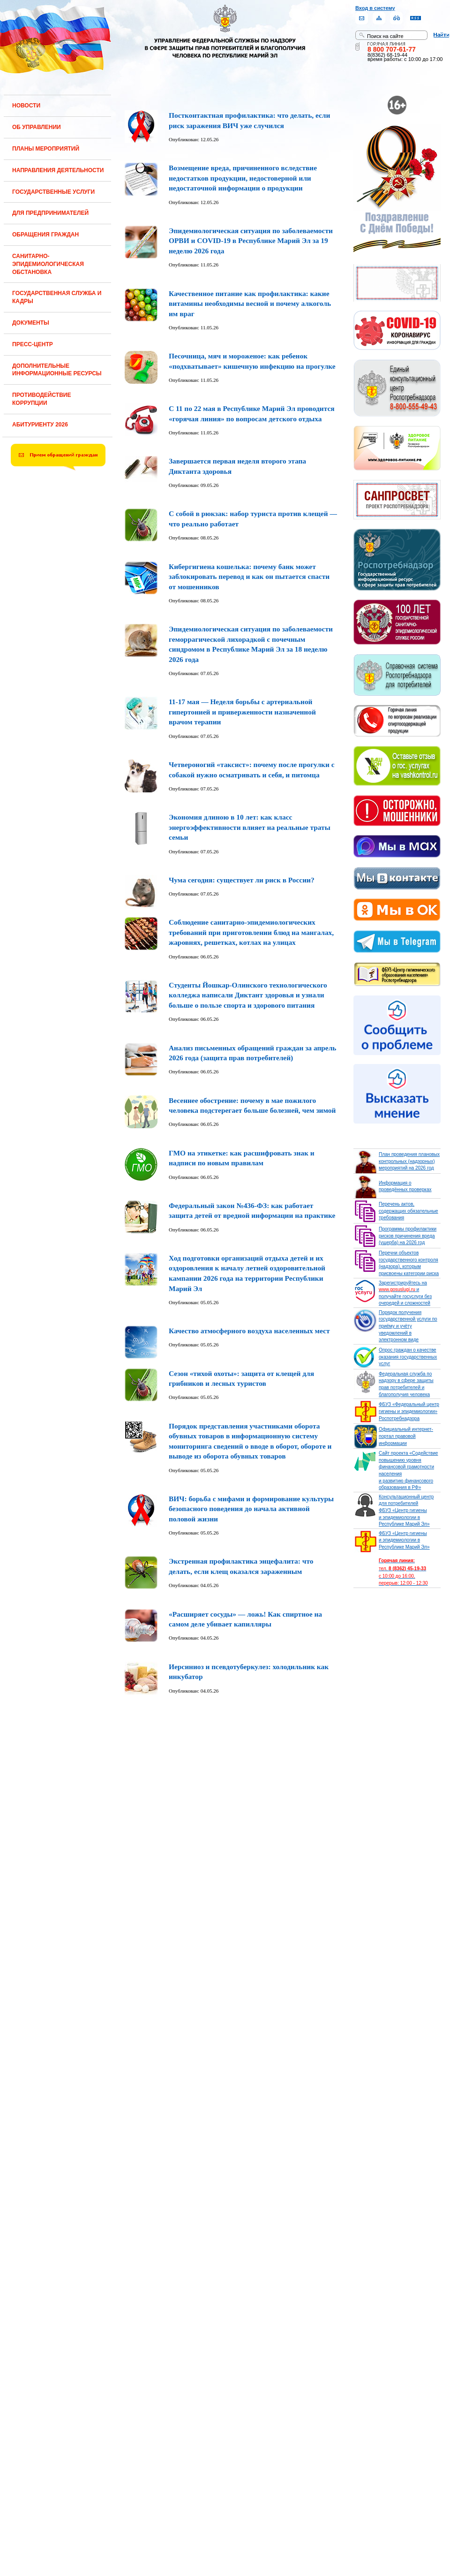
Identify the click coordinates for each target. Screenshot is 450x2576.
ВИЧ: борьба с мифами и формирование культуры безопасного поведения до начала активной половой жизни (251, 1509)
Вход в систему (375, 8)
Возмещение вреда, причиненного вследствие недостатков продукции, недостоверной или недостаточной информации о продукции (243, 178)
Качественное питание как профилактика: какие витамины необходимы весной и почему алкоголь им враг (250, 303)
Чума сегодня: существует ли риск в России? (242, 880)
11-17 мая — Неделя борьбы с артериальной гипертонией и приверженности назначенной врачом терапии (242, 712)
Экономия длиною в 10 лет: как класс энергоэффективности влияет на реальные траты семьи (249, 827)
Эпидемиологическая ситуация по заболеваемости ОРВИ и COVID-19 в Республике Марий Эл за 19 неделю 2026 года (251, 241)
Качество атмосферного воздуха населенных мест (249, 1331)
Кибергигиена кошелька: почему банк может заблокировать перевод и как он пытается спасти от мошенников (249, 576)
